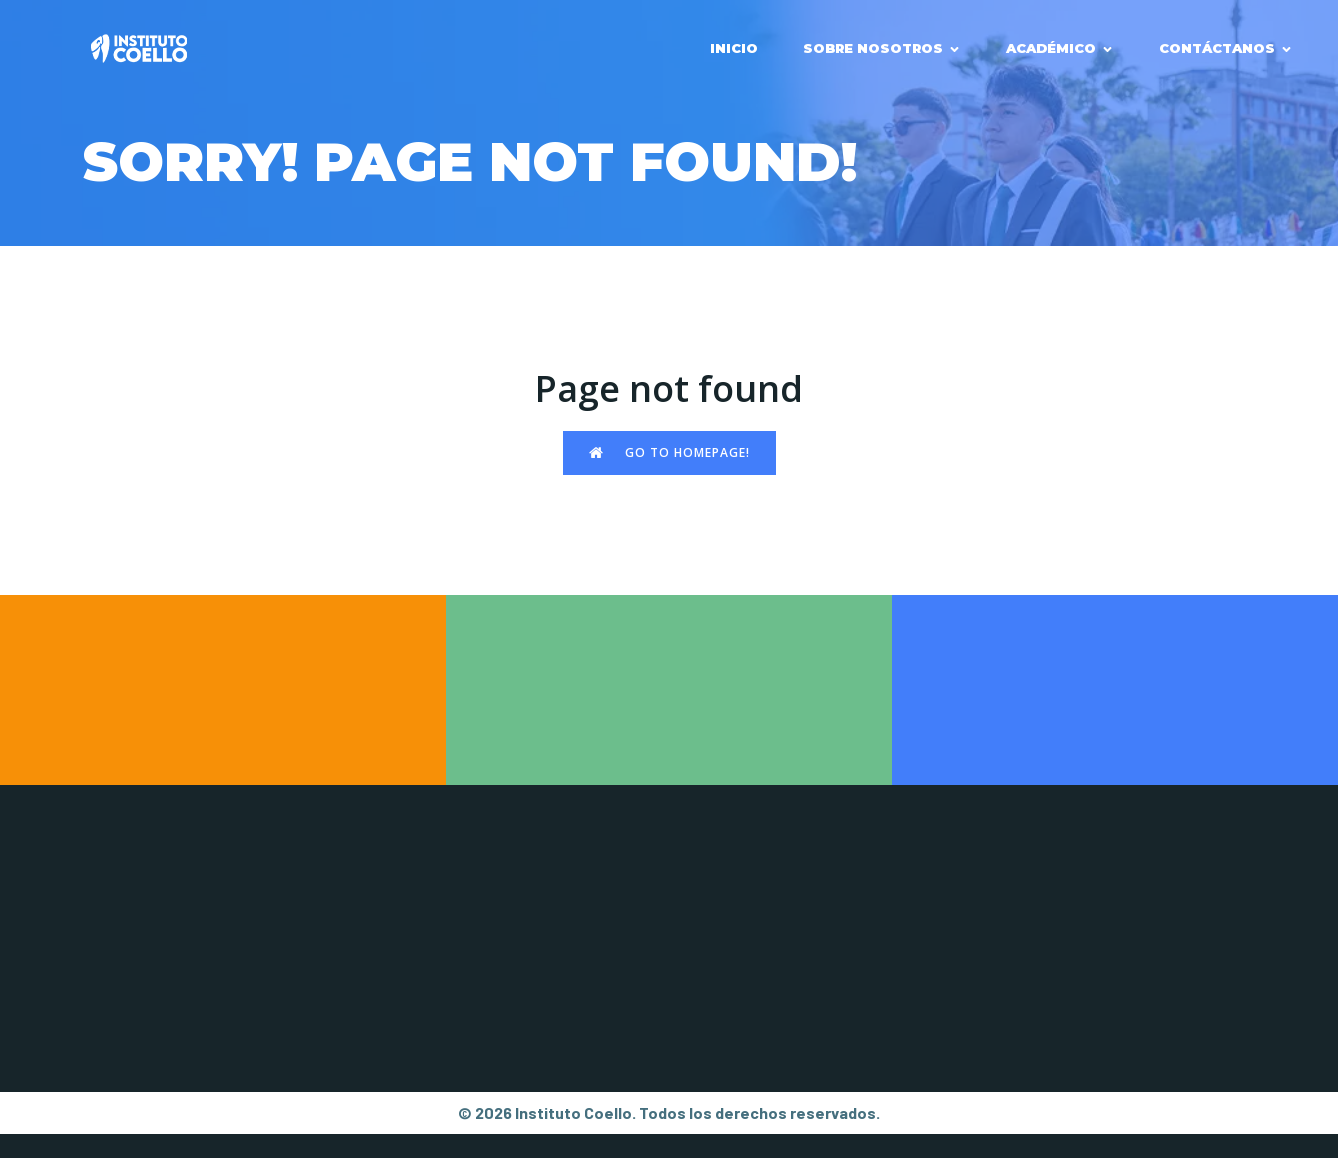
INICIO (734, 48)
